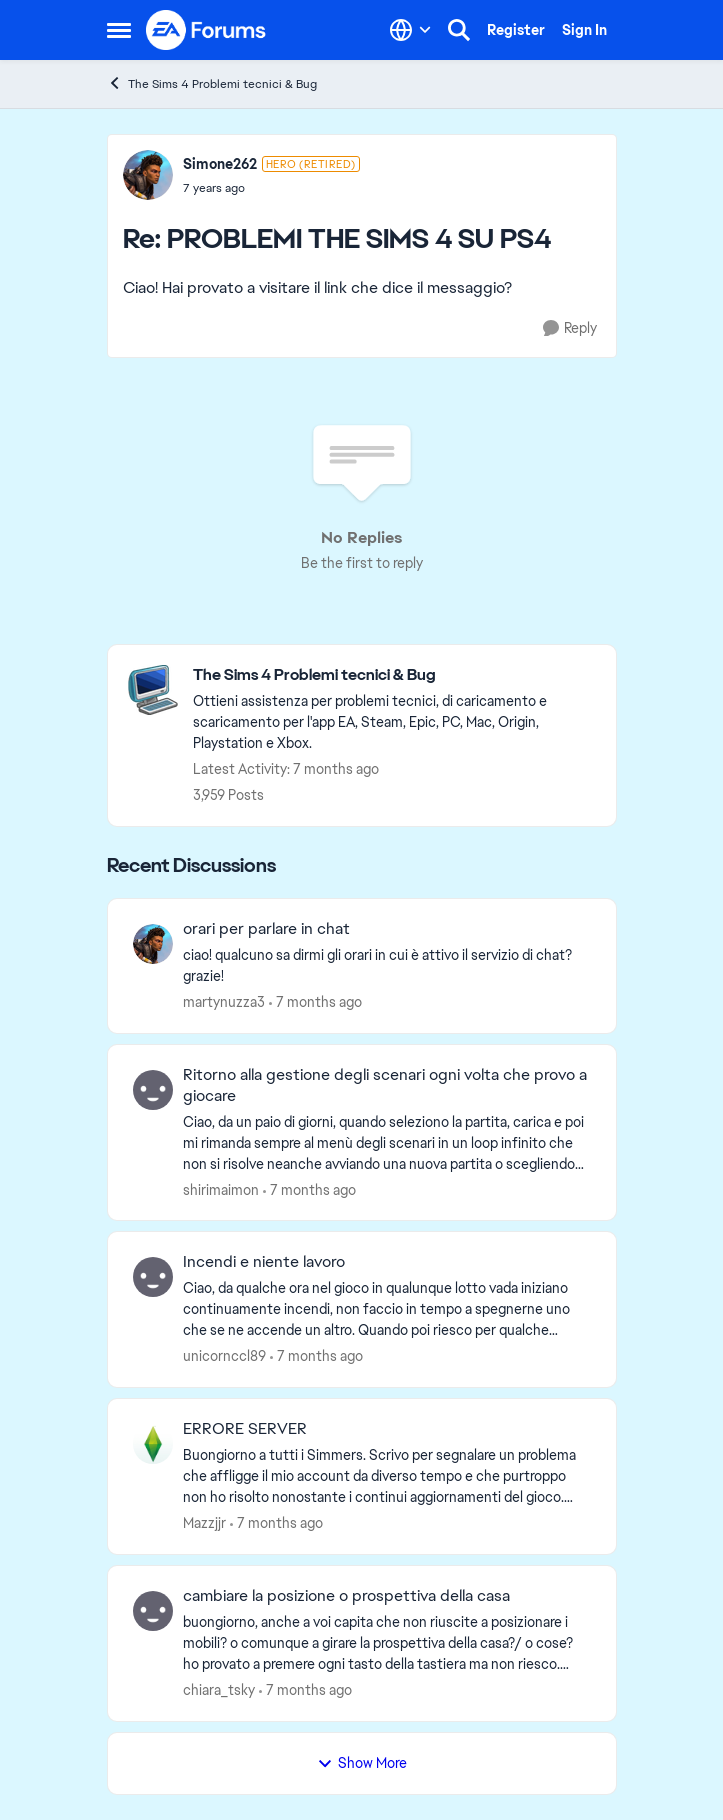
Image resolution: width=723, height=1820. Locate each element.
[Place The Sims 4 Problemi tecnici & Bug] (394, 675)
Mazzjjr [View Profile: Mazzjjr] (204, 1523)
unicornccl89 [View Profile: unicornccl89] (224, 1356)
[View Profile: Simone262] (148, 175)
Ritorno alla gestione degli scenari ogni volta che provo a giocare (385, 1085)
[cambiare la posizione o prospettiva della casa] (387, 1643)
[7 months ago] (315, 1002)
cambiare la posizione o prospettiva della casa (346, 1596)
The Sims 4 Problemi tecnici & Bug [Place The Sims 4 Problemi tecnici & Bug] (212, 83)
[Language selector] (410, 30)
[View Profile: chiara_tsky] (153, 1611)
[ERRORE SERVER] (387, 1476)
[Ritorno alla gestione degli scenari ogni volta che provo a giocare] (387, 1142)
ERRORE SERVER (245, 1429)
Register (516, 30)
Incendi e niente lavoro (264, 1262)
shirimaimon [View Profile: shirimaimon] (221, 1189)
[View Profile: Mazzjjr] (153, 1444)
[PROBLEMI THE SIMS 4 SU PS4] (271, 188)
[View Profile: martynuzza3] (153, 944)
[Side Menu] (119, 30)
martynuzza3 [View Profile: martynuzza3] (224, 1002)
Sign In (584, 30)
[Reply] (570, 328)
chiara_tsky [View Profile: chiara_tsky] (219, 1690)
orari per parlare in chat (266, 929)
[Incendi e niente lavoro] (387, 1309)
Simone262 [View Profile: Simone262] (220, 164)
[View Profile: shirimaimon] (153, 1090)
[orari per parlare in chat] (387, 966)
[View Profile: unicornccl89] (153, 1277)
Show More (362, 1763)
